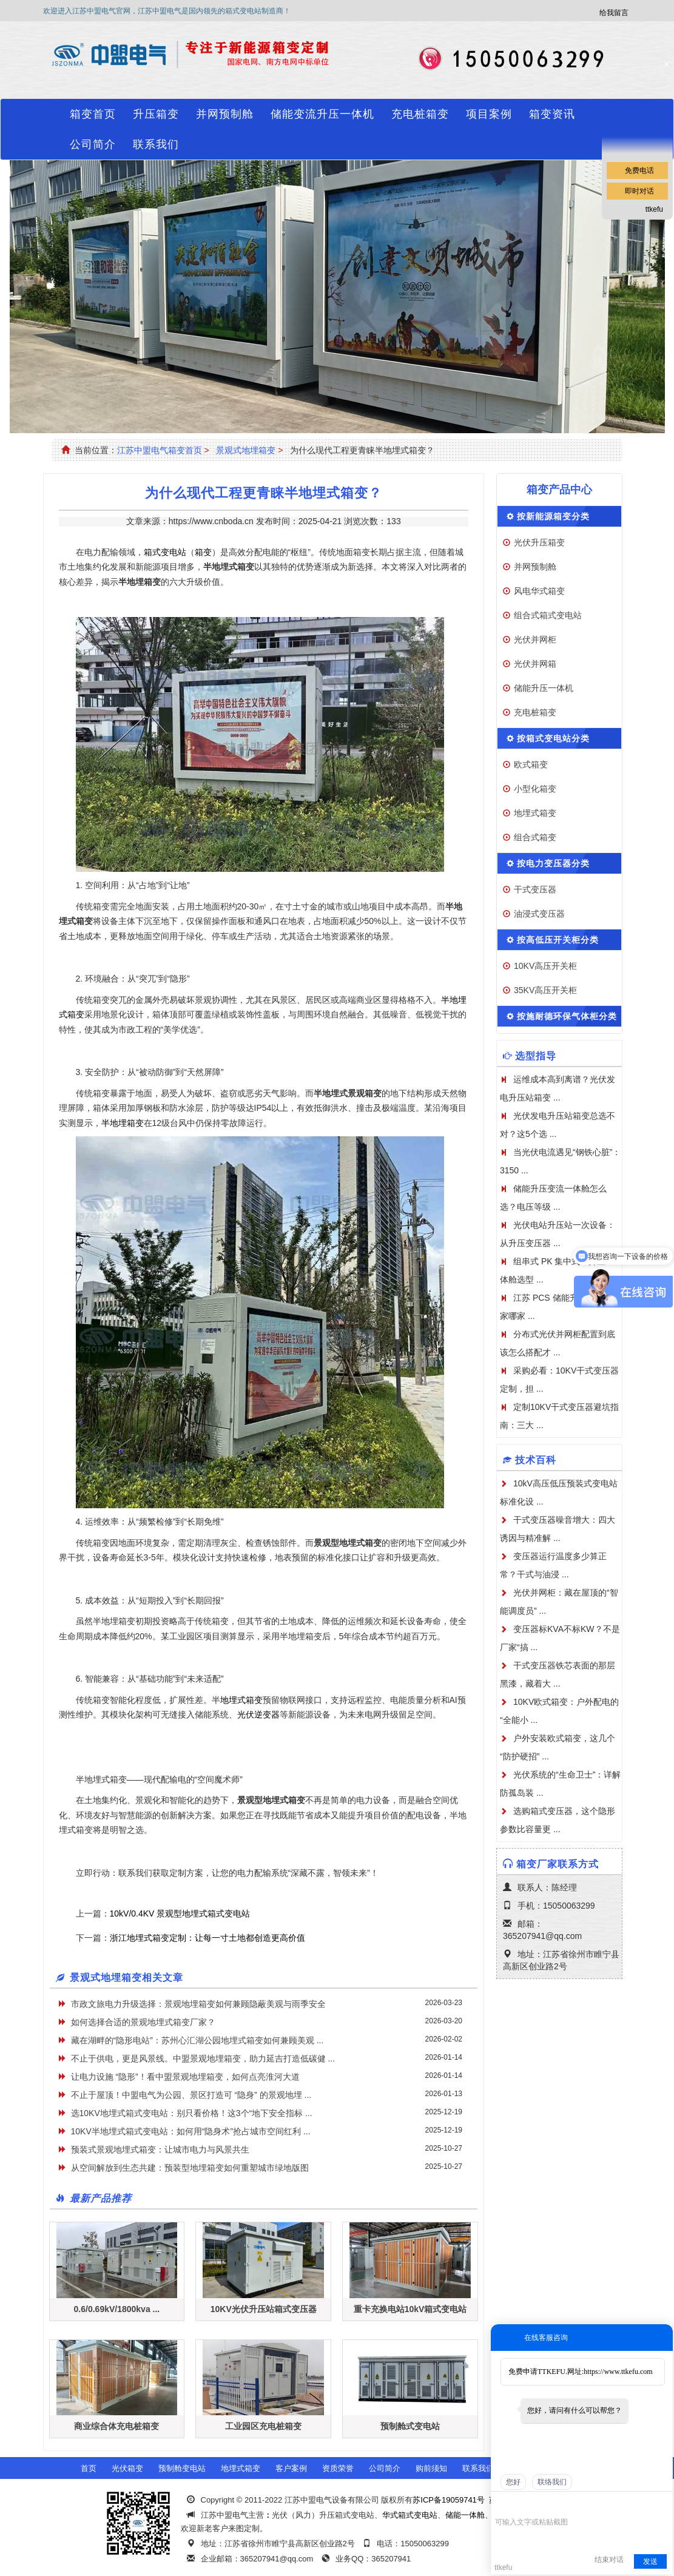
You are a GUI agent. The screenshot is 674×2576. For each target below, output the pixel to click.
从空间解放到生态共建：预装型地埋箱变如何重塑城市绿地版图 (190, 2168)
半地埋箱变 (122, 1123)
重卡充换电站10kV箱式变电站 (410, 2309)
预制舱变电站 (182, 2468)
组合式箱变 (535, 837)
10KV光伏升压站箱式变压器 (264, 2309)
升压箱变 (156, 114)
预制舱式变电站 (410, 2426)
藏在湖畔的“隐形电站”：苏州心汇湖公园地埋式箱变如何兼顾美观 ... (197, 2040)
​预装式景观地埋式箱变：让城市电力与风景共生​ (160, 2149)
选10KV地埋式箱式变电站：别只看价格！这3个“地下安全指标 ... (191, 2113)
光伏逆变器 (258, 1714)
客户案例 (291, 2468)
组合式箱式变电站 (548, 615)
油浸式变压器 (539, 914)
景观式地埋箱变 (245, 450)
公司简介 (93, 144)
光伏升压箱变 (539, 542)
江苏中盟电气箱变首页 (159, 450)
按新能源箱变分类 (553, 516)
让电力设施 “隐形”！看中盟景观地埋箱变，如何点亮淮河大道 (185, 2077)
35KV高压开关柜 (545, 990)
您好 (513, 2482)
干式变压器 (535, 889)
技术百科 (535, 1460)
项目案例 (489, 114)
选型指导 (535, 1056)
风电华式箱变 (539, 591)
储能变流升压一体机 (322, 114)
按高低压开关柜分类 (558, 940)
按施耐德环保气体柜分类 (567, 1016)
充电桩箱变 (420, 114)
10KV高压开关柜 (545, 966)
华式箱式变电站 (409, 2515)
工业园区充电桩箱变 (263, 2426)
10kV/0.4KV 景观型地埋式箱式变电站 (180, 1913)
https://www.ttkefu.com (618, 2371)
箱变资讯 (552, 114)
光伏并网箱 (535, 664)
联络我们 (552, 2482)
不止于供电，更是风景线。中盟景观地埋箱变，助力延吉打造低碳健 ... (203, 2058)
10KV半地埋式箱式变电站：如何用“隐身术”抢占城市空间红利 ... (191, 2131)
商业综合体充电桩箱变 (116, 2426)
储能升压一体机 (543, 688)
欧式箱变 (531, 764)
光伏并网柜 (535, 639)
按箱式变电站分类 (553, 738)
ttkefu (654, 209)
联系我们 (156, 144)
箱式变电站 (165, 552)
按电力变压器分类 (553, 863)
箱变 (203, 552)
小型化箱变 (535, 789)
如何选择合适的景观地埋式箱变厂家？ (143, 2022)
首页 (88, 2468)
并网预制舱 (225, 114)
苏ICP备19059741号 (449, 2499)
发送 (650, 2561)
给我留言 (614, 12)
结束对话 (609, 2559)
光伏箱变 (127, 2468)
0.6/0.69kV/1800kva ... (117, 2309)
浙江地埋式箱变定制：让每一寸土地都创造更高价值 (207, 1938)
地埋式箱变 (241, 1700)
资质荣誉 (338, 2468)
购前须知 (431, 2468)
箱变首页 (93, 114)
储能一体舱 (465, 2515)
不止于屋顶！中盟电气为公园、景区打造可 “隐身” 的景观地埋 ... (191, 2095)
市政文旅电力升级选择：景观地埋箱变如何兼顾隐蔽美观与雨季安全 (198, 2004)
